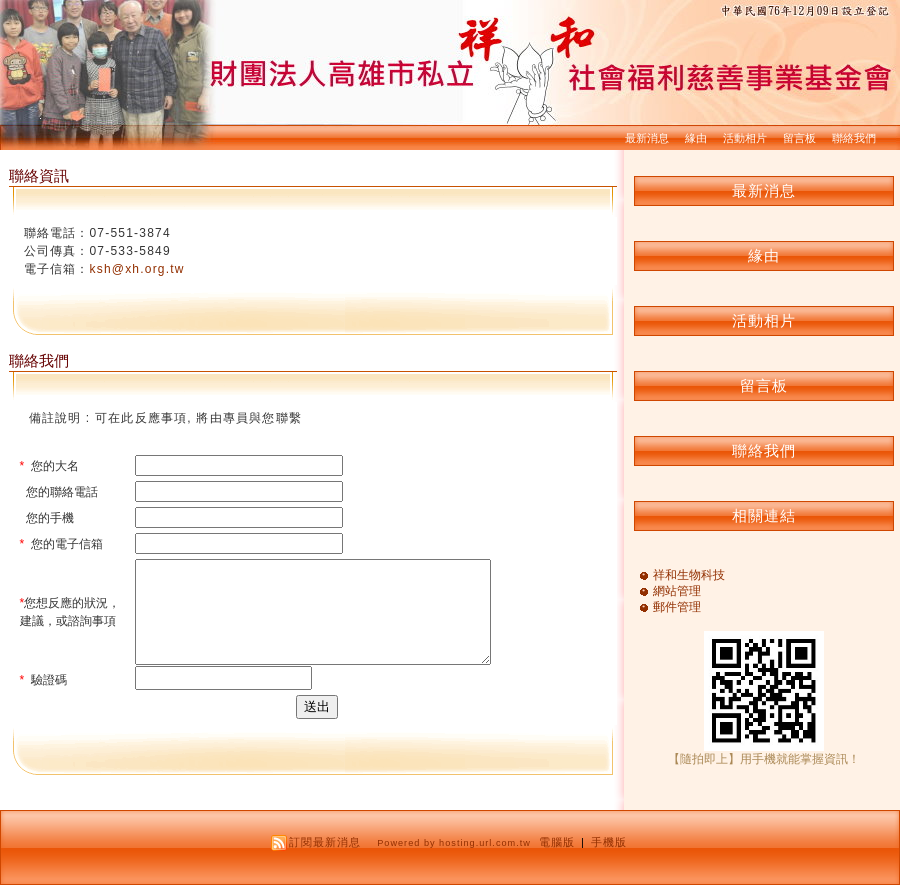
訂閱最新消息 (325, 842)
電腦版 (557, 842)
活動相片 (745, 138)
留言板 (799, 138)
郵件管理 (677, 607)
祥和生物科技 (689, 575)
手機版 (609, 842)
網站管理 (677, 591)
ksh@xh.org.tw (137, 269)
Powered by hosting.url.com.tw (454, 843)
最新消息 (647, 138)
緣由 (696, 138)
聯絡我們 (854, 138)
